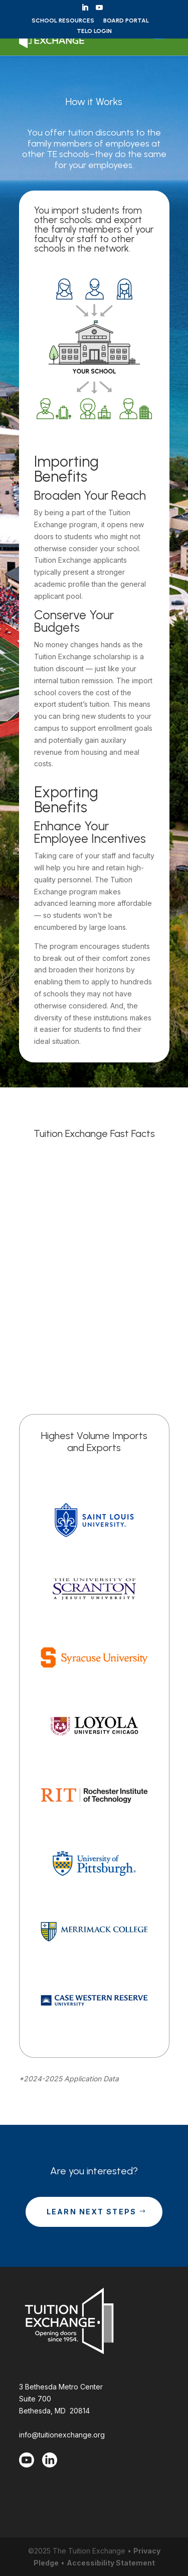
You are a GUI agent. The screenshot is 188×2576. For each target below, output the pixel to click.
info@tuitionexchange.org (62, 2434)
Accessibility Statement (111, 2562)
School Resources (63, 21)
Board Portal (126, 21)
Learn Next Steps (92, 2211)
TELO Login (94, 31)
